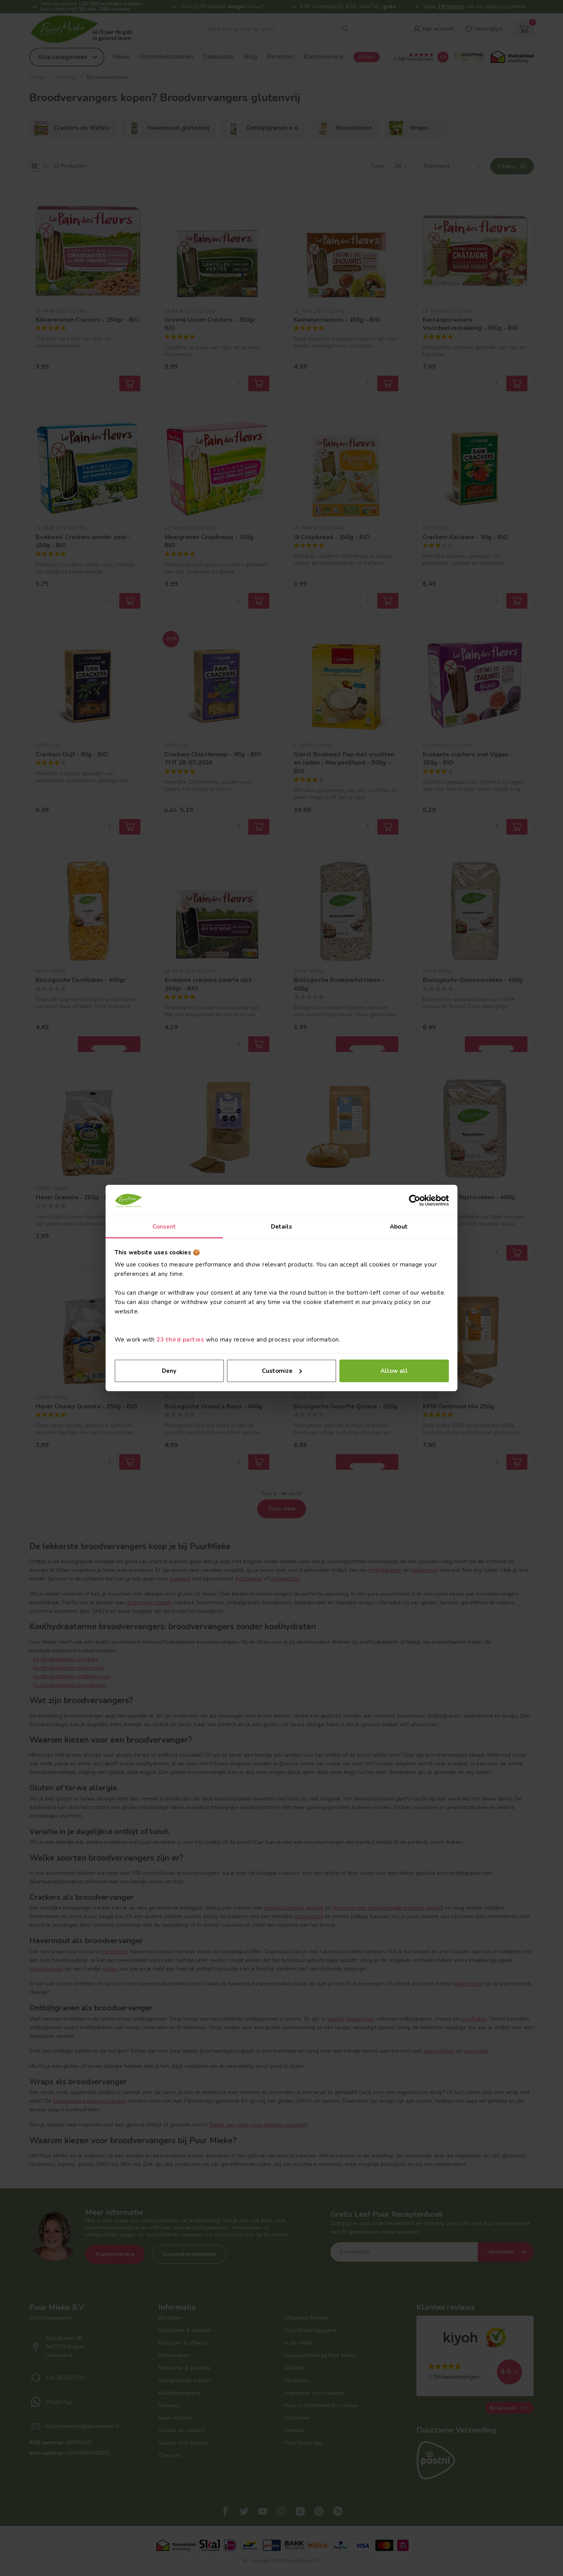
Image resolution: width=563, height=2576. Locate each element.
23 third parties (180, 1340)
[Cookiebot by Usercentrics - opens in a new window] (414, 1200)
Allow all (394, 1371)
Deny (169, 1371)
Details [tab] (281, 1227)
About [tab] (399, 1227)
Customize (282, 1371)
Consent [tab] (164, 1227)
